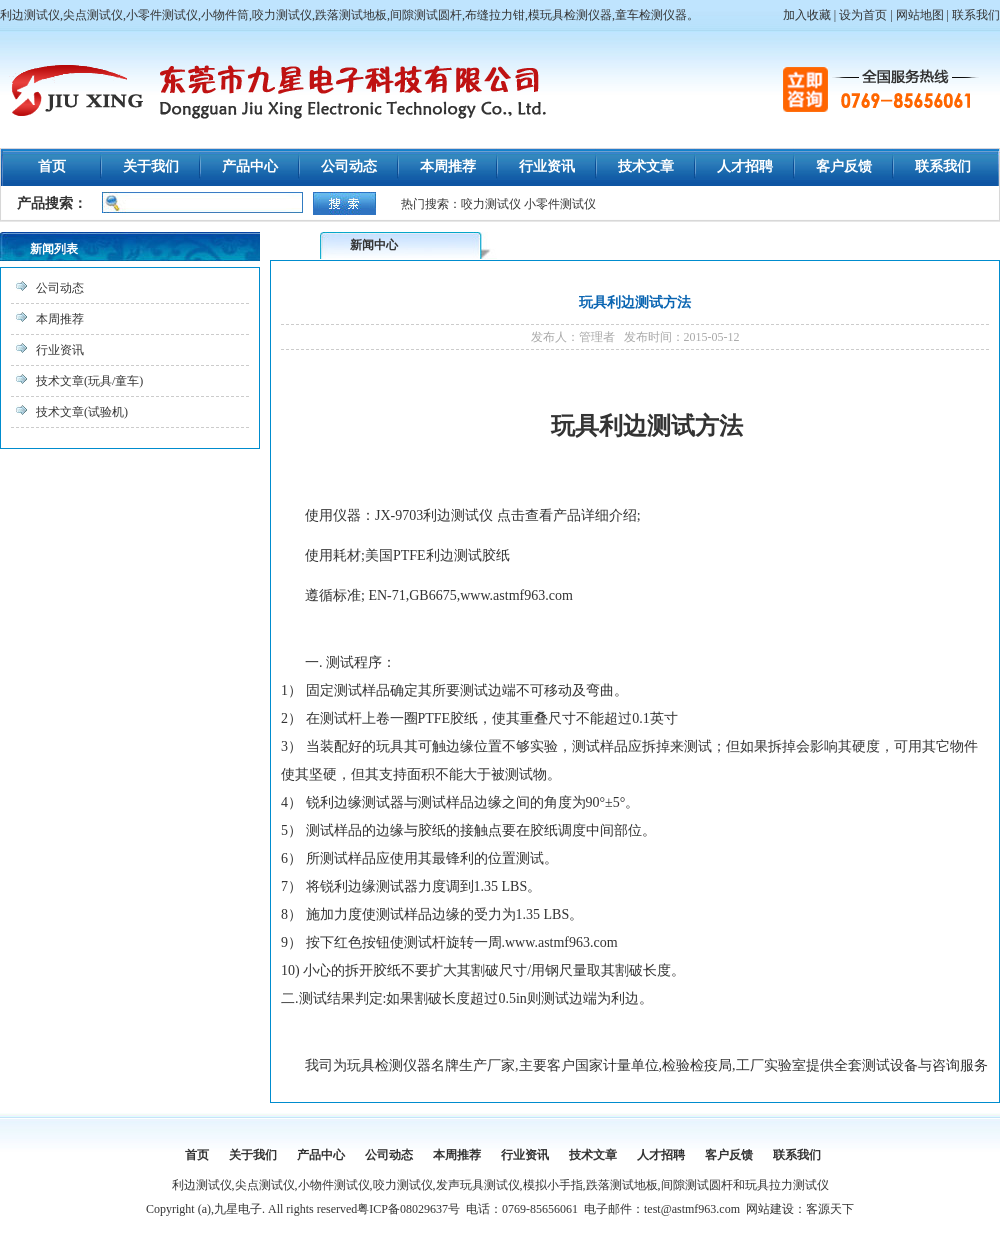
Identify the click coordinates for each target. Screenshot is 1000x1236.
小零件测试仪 (560, 204)
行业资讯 (547, 166)
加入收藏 (807, 15)
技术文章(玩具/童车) (89, 381)
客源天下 (830, 1209)
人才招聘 (745, 166)
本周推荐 (448, 166)
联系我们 (976, 15)
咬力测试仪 (491, 204)
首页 (52, 166)
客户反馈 (844, 166)
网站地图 (920, 15)
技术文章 (646, 166)
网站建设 (770, 1209)
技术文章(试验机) (82, 412)
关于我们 (151, 166)
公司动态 (349, 166)
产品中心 (250, 166)
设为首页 (863, 15)
